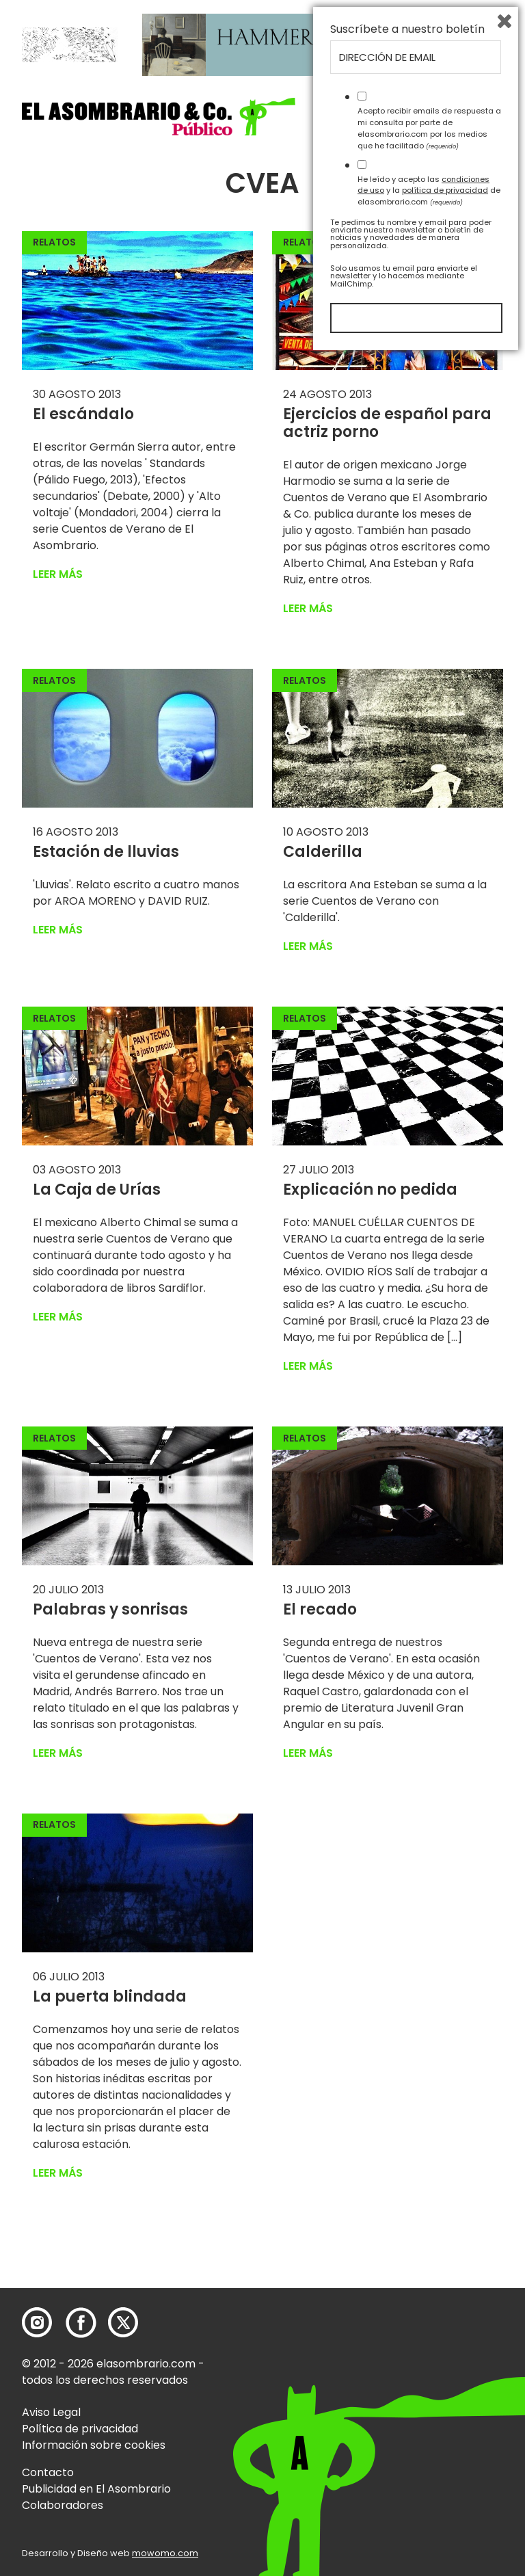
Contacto (48, 2472)
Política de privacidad (80, 2428)
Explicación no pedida (370, 1189)
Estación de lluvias (106, 851)
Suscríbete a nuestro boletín (407, 2248)
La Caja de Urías (97, 1189)
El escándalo (83, 414)
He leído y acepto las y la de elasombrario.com (429, 2409)
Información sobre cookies (93, 2445)
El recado (320, 1609)
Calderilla (322, 851)
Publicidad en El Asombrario (96, 2489)
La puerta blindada (110, 1996)
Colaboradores (62, 2505)
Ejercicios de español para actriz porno (387, 422)
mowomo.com (165, 2553)
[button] (158, 116)
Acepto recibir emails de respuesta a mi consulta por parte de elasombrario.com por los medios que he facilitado (429, 2346)
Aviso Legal (51, 2412)
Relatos (54, 242)
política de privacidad (445, 2409)
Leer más (58, 574)
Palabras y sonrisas (110, 1609)
